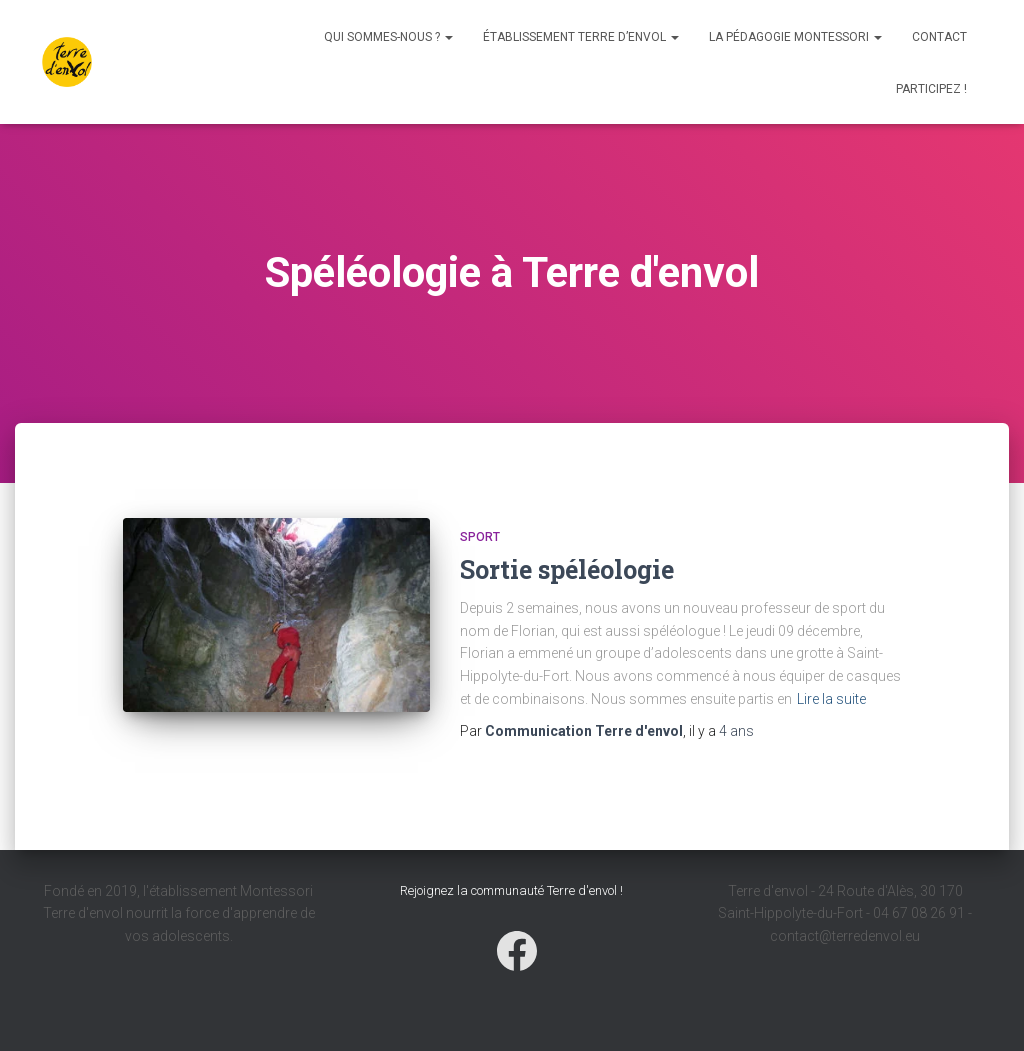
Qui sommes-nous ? (388, 37)
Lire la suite (831, 699)
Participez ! (931, 89)
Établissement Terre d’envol (581, 37)
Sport (480, 537)
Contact (939, 37)
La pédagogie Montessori (795, 37)
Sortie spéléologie (567, 569)
